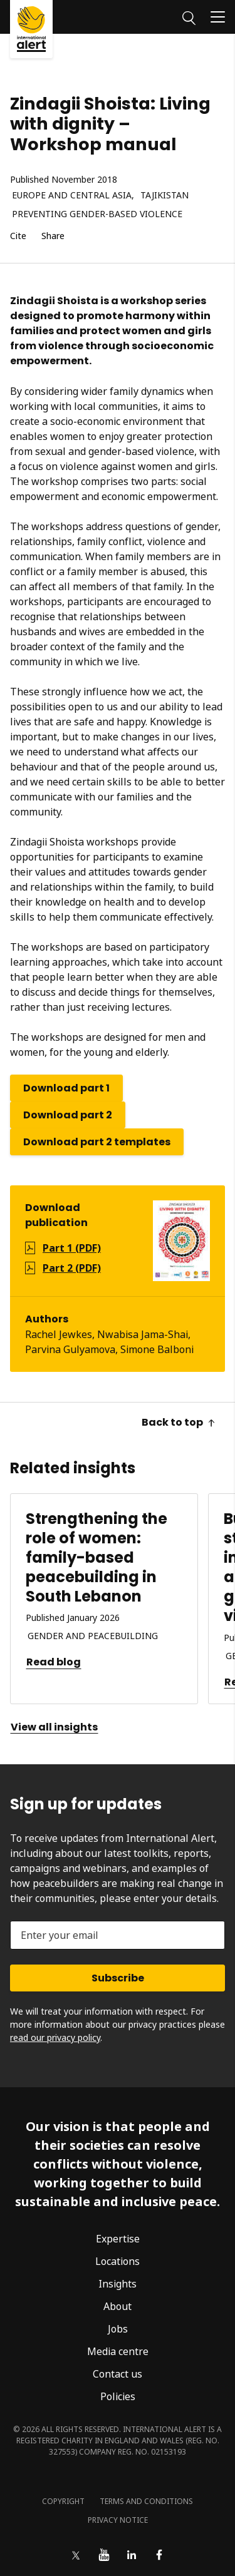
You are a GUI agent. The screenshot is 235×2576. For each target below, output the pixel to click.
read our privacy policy (55, 2037)
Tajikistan (164, 195)
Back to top (178, 1422)
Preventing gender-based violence (97, 214)
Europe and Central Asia (72, 195)
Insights (117, 2284)
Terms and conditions (146, 2501)
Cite (18, 236)
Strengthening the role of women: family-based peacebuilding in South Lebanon (96, 1557)
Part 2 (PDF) (72, 1268)
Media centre (118, 2351)
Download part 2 (67, 1115)
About (117, 2306)
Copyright (63, 2501)
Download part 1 (66, 1088)
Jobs (118, 2329)
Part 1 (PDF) (72, 1248)
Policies (117, 2396)
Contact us (117, 2374)
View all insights (54, 1727)
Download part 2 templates (96, 1142)
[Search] (189, 16)
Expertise (118, 2239)
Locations (117, 2261)
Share (53, 236)
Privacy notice (118, 2520)
